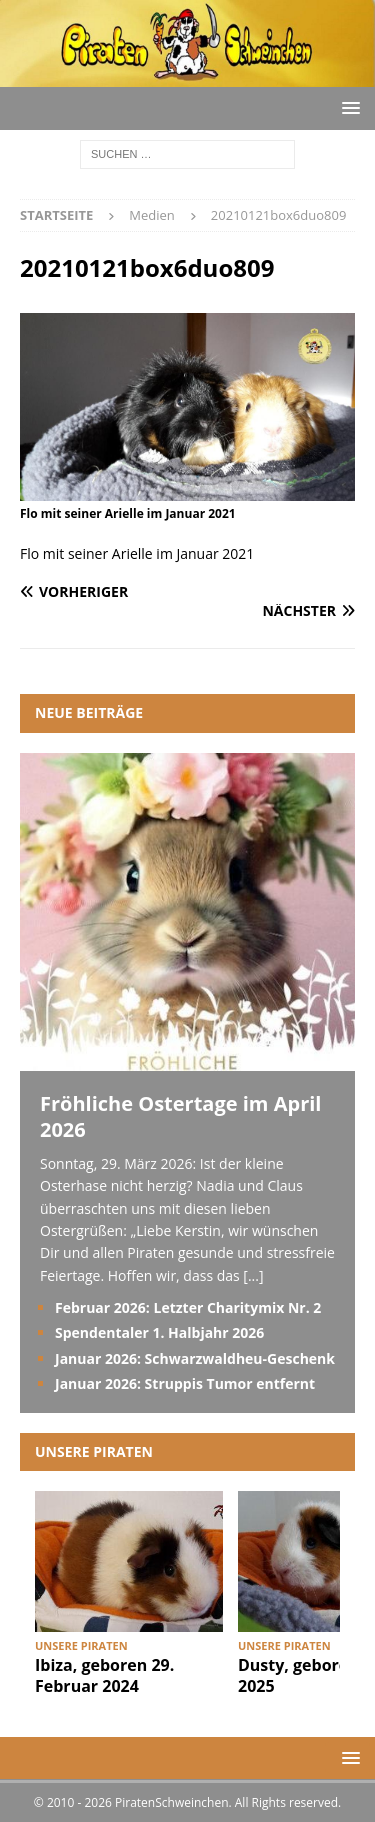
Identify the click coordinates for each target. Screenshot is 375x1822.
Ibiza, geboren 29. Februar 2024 (104, 1675)
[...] (253, 1275)
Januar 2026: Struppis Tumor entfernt (185, 1383)
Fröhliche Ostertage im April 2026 (180, 1116)
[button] (347, 107)
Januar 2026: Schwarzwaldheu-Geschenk (195, 1358)
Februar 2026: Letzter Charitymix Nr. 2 (188, 1307)
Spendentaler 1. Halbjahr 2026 (159, 1332)
